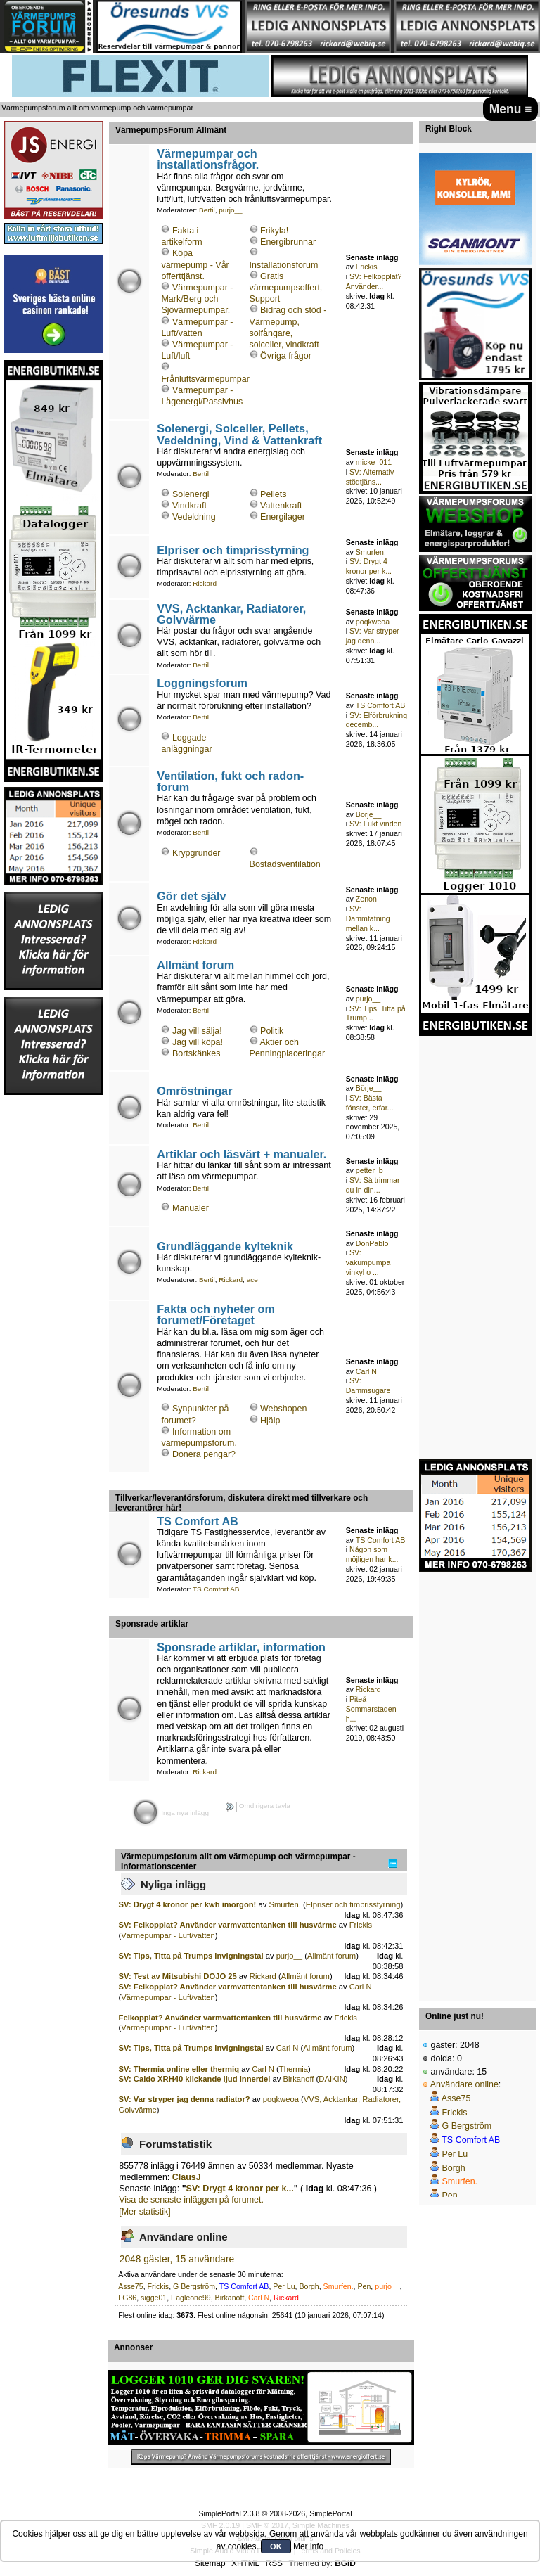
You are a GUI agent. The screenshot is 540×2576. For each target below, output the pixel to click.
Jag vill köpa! (197, 1042)
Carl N (366, 1371)
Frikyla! (274, 231)
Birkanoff (298, 2079)
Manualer (190, 1208)
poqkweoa (373, 621)
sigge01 (154, 2297)
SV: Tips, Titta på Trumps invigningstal (191, 1956)
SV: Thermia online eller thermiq (179, 2069)
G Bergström (194, 2286)
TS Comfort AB (381, 705)
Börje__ (369, 814)
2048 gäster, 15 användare (177, 2259)
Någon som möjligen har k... (372, 1554)
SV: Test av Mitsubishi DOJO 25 (178, 1976)
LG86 (127, 2297)
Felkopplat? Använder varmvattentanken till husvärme (220, 2017)
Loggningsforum (202, 683)
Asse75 (130, 2286)
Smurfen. (371, 552)
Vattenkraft (281, 506)
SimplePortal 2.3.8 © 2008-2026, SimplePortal (275, 2513)
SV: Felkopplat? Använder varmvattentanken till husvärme (228, 1925)
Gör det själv (191, 896)
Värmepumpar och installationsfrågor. (208, 159)
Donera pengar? (204, 1454)
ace (252, 1279)
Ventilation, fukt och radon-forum (230, 781)
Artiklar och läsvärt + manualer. (241, 1154)
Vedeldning (194, 517)
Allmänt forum (195, 965)
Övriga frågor (285, 356)
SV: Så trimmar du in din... (373, 1185)
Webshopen (283, 1409)
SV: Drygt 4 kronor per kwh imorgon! (188, 1904)
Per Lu (284, 2286)
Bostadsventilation (285, 864)
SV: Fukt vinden (375, 823)
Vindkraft (189, 506)
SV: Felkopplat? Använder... (374, 281)
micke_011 (374, 462)
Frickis (367, 266)
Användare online (464, 2084)
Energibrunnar (288, 242)
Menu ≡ (510, 109)
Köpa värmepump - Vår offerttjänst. (195, 264)
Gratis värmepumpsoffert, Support (286, 287)
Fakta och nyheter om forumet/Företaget (216, 1314)
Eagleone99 (191, 2297)
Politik (271, 1031)
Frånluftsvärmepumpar (205, 379)
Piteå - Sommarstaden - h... (373, 1709)
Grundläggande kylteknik (225, 1246)
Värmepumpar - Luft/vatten (167, 1935)
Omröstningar (194, 1090)
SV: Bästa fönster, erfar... (370, 1103)
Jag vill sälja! (197, 1031)
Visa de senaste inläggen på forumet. (191, 2200)
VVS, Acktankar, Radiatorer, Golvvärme (231, 614)
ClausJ (186, 2177)
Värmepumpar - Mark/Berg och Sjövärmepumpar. (197, 299)
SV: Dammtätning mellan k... (368, 918)
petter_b (369, 1170)
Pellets (273, 494)
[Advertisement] (53, 1307)
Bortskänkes (196, 1053)
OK (276, 2546)
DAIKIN (332, 2079)
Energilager (282, 517)
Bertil (207, 210)
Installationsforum (284, 265)
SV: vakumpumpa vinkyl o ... (368, 1262)
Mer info (308, 2546)
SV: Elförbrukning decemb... (376, 720)
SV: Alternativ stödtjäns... (370, 477)
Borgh (309, 2286)
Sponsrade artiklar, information (241, 1647)
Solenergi (191, 494)
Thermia (293, 2069)
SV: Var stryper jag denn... (372, 636)
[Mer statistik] (144, 2212)
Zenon (366, 899)
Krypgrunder (196, 853)
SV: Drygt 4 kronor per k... (369, 566)
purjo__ (230, 210)
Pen (364, 2286)
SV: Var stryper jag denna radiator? (184, 2099)
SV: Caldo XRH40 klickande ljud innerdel (195, 2079)
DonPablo (372, 1243)
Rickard (205, 583)
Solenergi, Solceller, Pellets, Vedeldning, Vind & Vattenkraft (239, 434)
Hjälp (270, 1420)
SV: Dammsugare (368, 1385)
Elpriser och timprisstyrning (233, 550)
